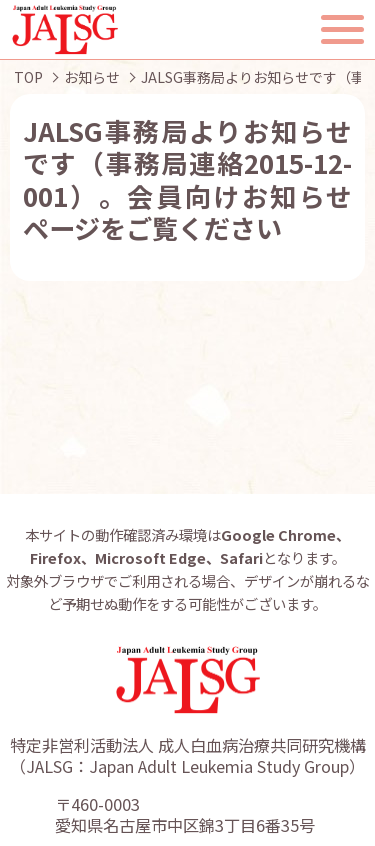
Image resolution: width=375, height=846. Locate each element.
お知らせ (92, 77)
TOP (28, 77)
